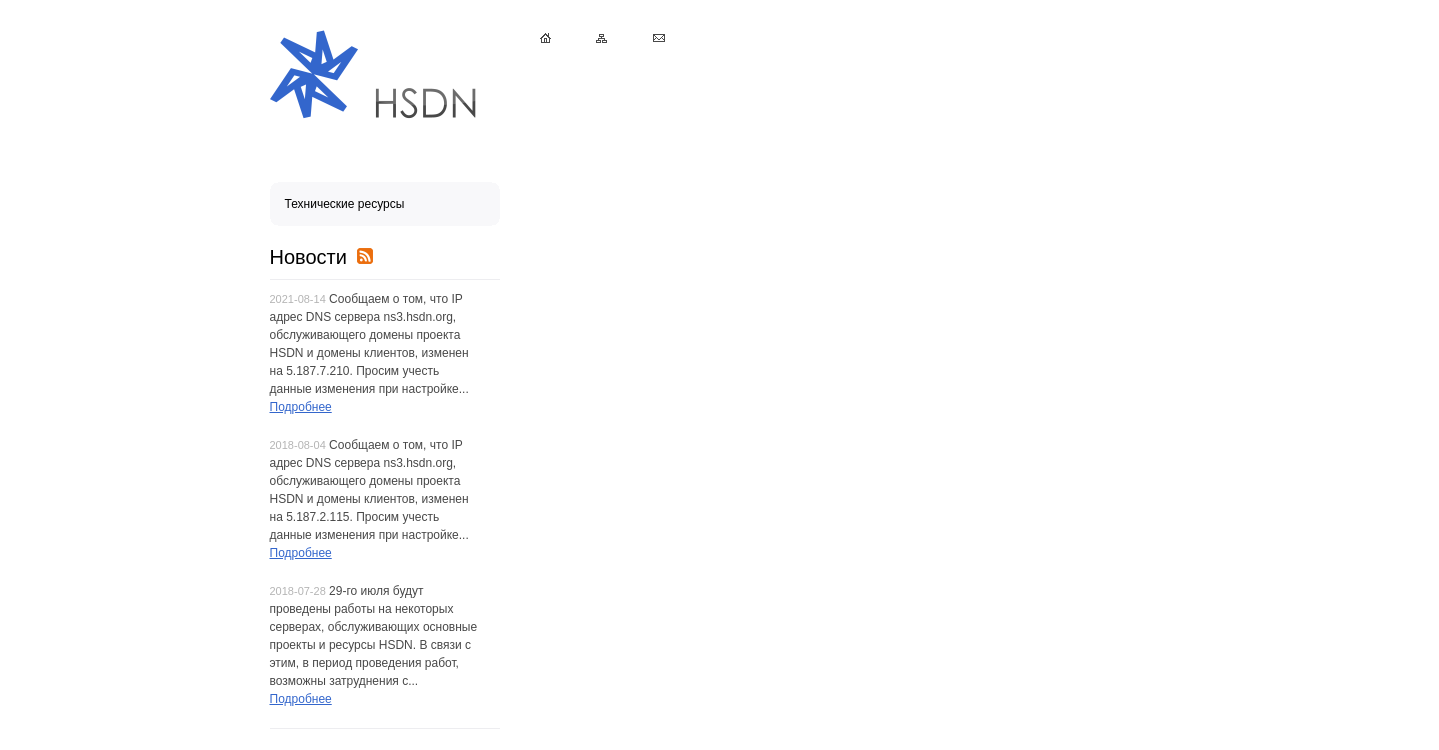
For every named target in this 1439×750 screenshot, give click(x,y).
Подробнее (301, 407)
